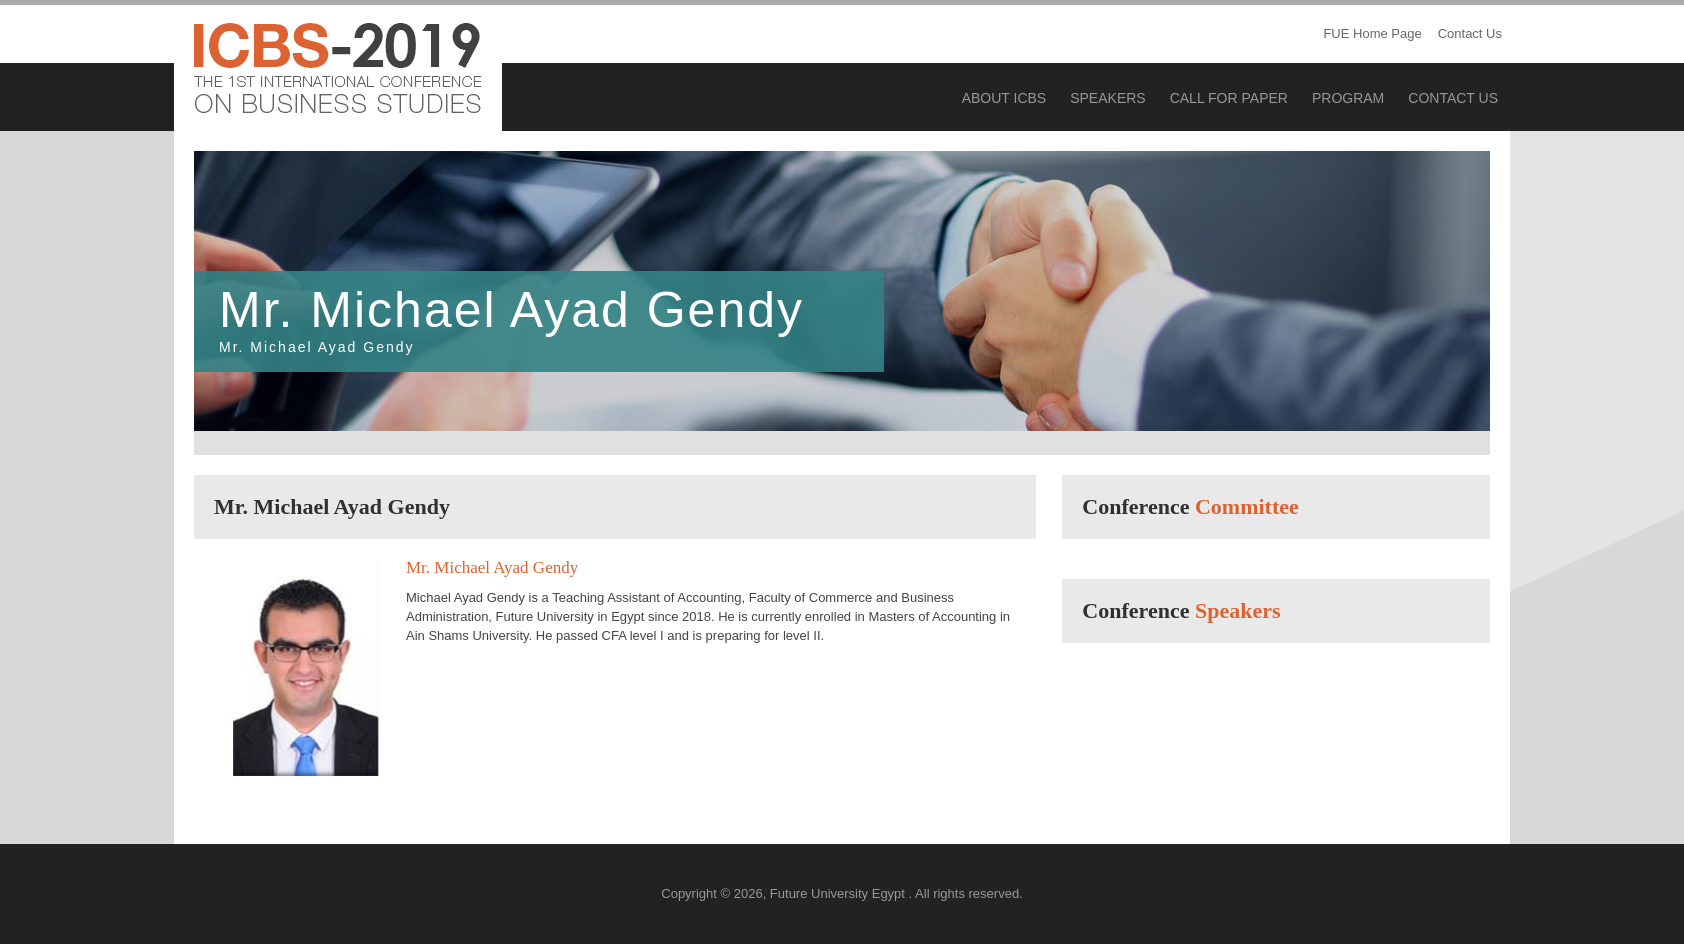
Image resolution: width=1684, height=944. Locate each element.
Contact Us (1470, 33)
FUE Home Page (1372, 33)
